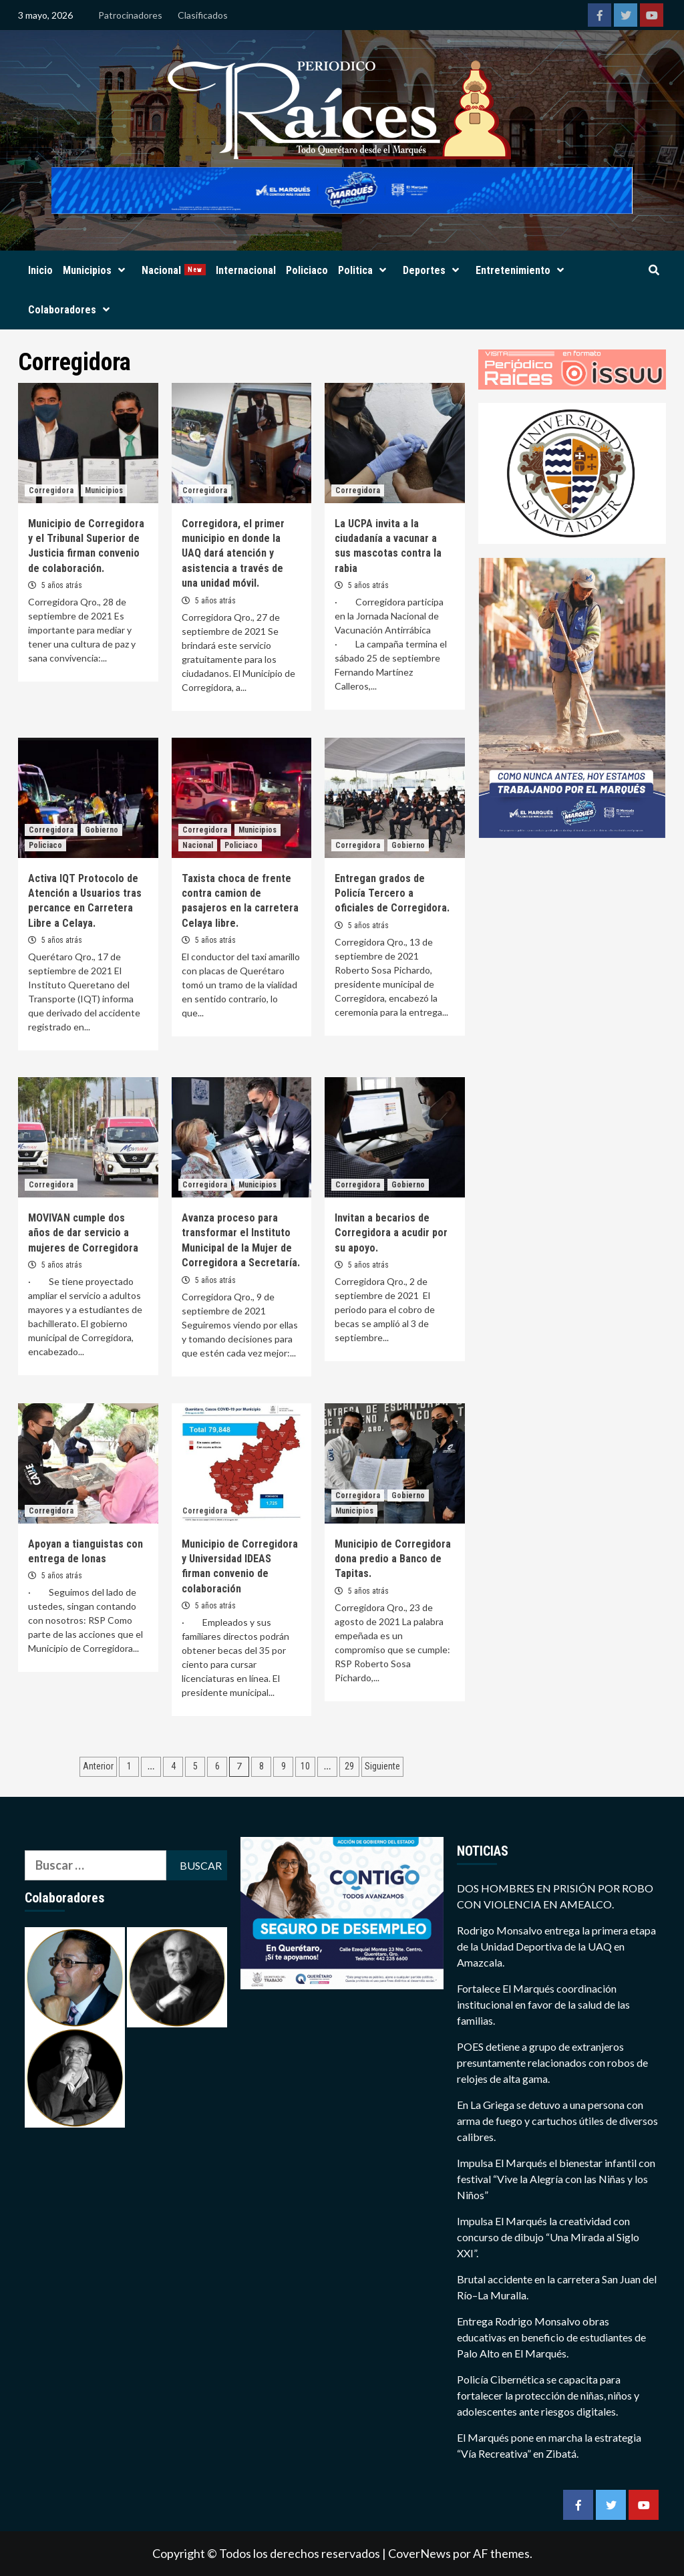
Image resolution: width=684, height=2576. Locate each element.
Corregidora (51, 490)
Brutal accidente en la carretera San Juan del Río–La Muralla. (557, 2287)
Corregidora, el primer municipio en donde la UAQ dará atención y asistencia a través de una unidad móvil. (233, 553)
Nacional (174, 270)
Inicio (40, 270)
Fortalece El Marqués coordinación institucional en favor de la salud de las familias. (543, 2004)
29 (349, 1766)
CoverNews (419, 2553)
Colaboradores (72, 309)
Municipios (97, 270)
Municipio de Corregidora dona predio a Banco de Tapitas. (393, 1559)
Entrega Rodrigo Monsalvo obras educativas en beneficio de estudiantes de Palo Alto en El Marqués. (551, 2337)
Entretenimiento (523, 270)
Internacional (246, 270)
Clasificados (203, 15)
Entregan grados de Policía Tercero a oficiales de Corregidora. (392, 893)
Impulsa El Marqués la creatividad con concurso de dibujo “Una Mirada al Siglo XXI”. (548, 2236)
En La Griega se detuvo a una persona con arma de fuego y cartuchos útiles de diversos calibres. (557, 2120)
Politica (365, 270)
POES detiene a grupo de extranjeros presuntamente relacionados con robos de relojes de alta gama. (552, 2062)
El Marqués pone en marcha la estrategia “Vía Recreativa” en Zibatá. (549, 2445)
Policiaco (307, 270)
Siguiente (382, 1766)
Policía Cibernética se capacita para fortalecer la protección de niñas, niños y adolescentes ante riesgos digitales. (548, 2395)
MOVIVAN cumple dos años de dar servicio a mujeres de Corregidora (83, 1232)
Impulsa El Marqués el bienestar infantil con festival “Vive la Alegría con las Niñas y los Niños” (556, 2178)
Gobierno (101, 830)
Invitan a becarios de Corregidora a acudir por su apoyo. (391, 1232)
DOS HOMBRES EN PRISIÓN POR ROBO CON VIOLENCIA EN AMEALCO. (555, 1896)
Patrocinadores (130, 15)
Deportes (434, 270)
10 (305, 1766)
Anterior (98, 1766)
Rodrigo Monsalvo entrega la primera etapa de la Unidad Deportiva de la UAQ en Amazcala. (556, 1946)
